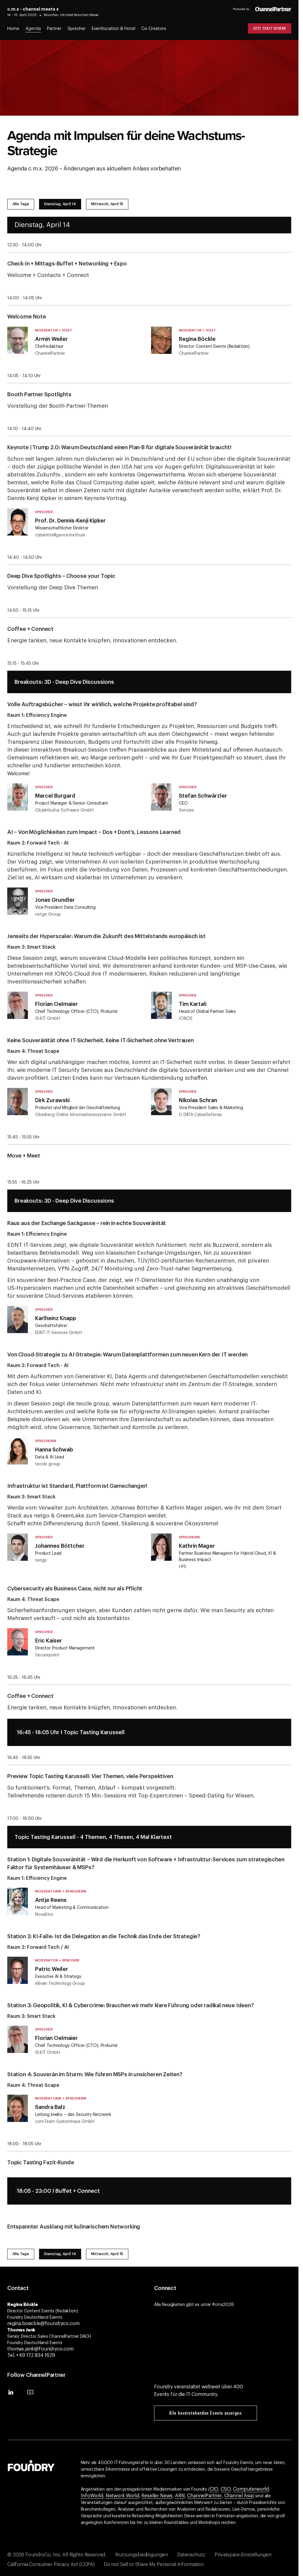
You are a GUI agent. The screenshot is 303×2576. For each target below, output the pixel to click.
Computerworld (251, 2489)
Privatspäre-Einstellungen (243, 2554)
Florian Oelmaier (56, 1004)
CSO (226, 2489)
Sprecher (77, 29)
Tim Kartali (192, 1004)
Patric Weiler (51, 1969)
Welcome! (18, 773)
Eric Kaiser (48, 1640)
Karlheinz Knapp (55, 1318)
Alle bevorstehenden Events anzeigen (205, 2413)
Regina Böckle (197, 339)
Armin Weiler (51, 339)
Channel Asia (238, 2495)
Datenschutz (191, 2554)
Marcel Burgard (55, 796)
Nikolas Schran (198, 1100)
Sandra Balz (50, 2107)
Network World (122, 2495)
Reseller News (157, 2495)
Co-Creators (153, 29)
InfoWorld (92, 2495)
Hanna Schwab (54, 1449)
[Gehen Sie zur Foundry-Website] (31, 2464)
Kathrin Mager (197, 1546)
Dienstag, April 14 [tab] (60, 204)
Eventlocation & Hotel (113, 29)
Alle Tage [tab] (20, 204)
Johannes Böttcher (59, 1546)
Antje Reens (51, 1900)
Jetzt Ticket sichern (269, 28)
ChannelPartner (204, 2495)
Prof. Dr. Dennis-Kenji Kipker (70, 520)
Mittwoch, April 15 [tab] (107, 204)
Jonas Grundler (55, 900)
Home (13, 29)
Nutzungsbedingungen (141, 2554)
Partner (54, 29)
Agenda (33, 29)
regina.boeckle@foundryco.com (43, 2323)
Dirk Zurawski (52, 1100)
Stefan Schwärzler (203, 796)
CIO (214, 2489)
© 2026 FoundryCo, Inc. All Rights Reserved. (56, 2554)
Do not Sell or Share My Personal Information (154, 2564)
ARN (180, 2495)
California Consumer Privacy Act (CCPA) (51, 2564)
